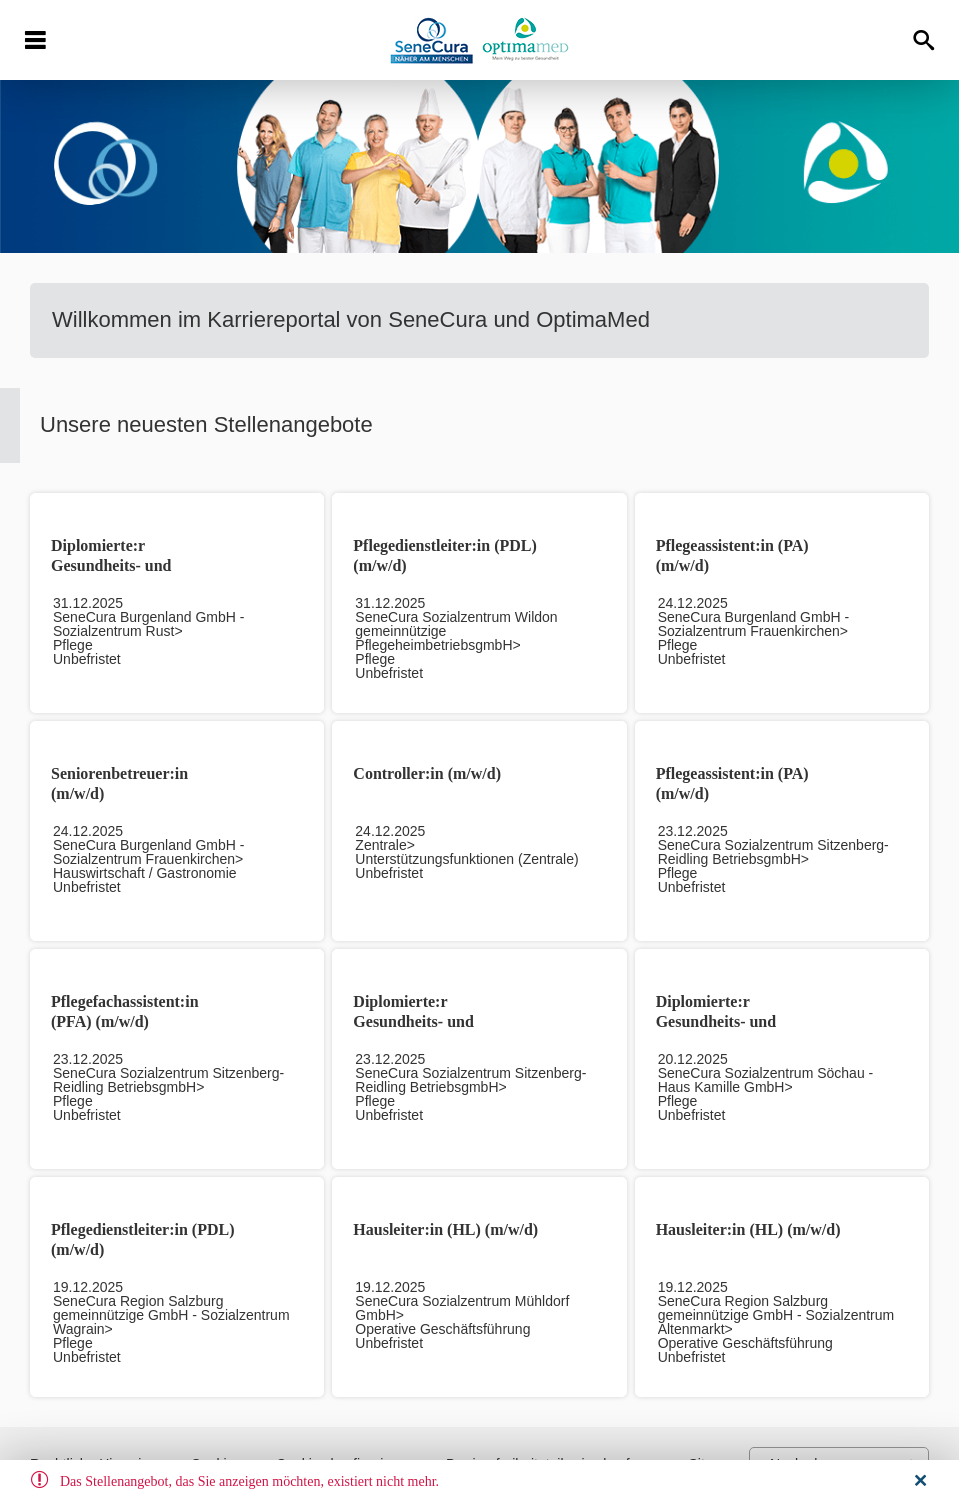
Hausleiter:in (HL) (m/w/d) (445, 1229)
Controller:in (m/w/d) (427, 773)
